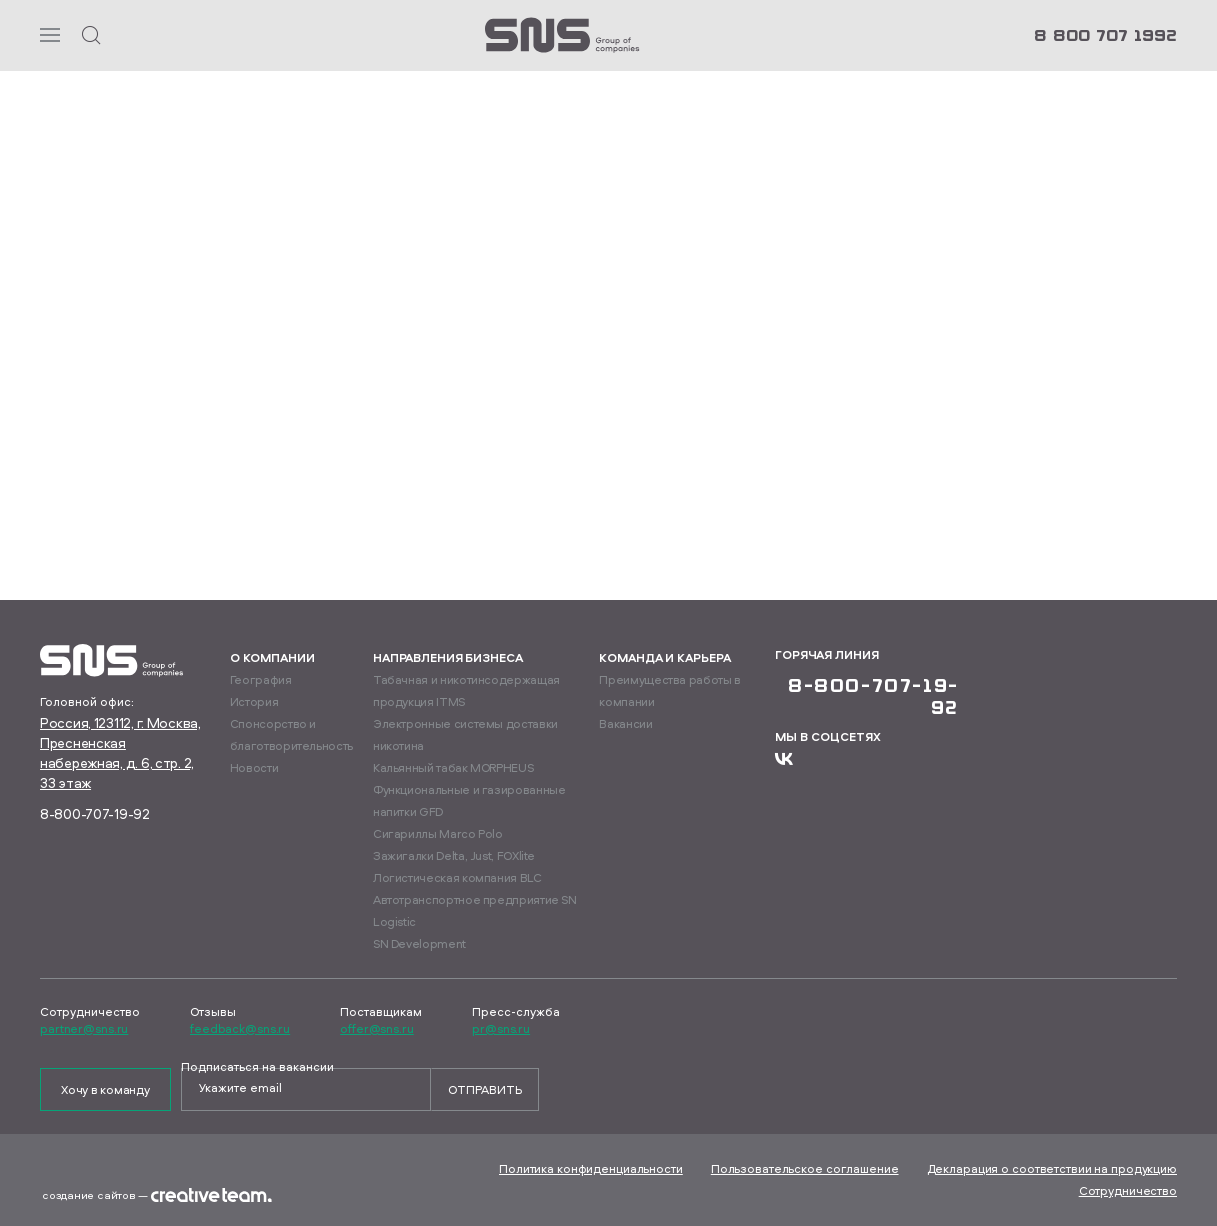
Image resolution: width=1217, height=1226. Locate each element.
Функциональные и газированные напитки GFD (469, 800)
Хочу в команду (105, 1089)
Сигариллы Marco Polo (438, 833)
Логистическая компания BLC (457, 877)
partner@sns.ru (84, 1029)
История (254, 701)
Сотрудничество (1128, 1190)
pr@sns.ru (501, 1029)
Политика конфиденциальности (591, 1168)
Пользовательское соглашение (805, 1168)
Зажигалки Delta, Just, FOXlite (454, 855)
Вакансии (625, 723)
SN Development (419, 943)
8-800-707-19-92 (95, 813)
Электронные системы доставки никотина (465, 734)
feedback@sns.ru (240, 1029)
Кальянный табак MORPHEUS (453, 767)
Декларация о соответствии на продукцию (1052, 1168)
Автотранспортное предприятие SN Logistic (475, 910)
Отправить (485, 1089)
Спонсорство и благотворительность (291, 734)
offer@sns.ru (377, 1029)
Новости (254, 767)
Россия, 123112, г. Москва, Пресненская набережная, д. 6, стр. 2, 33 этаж (120, 752)
